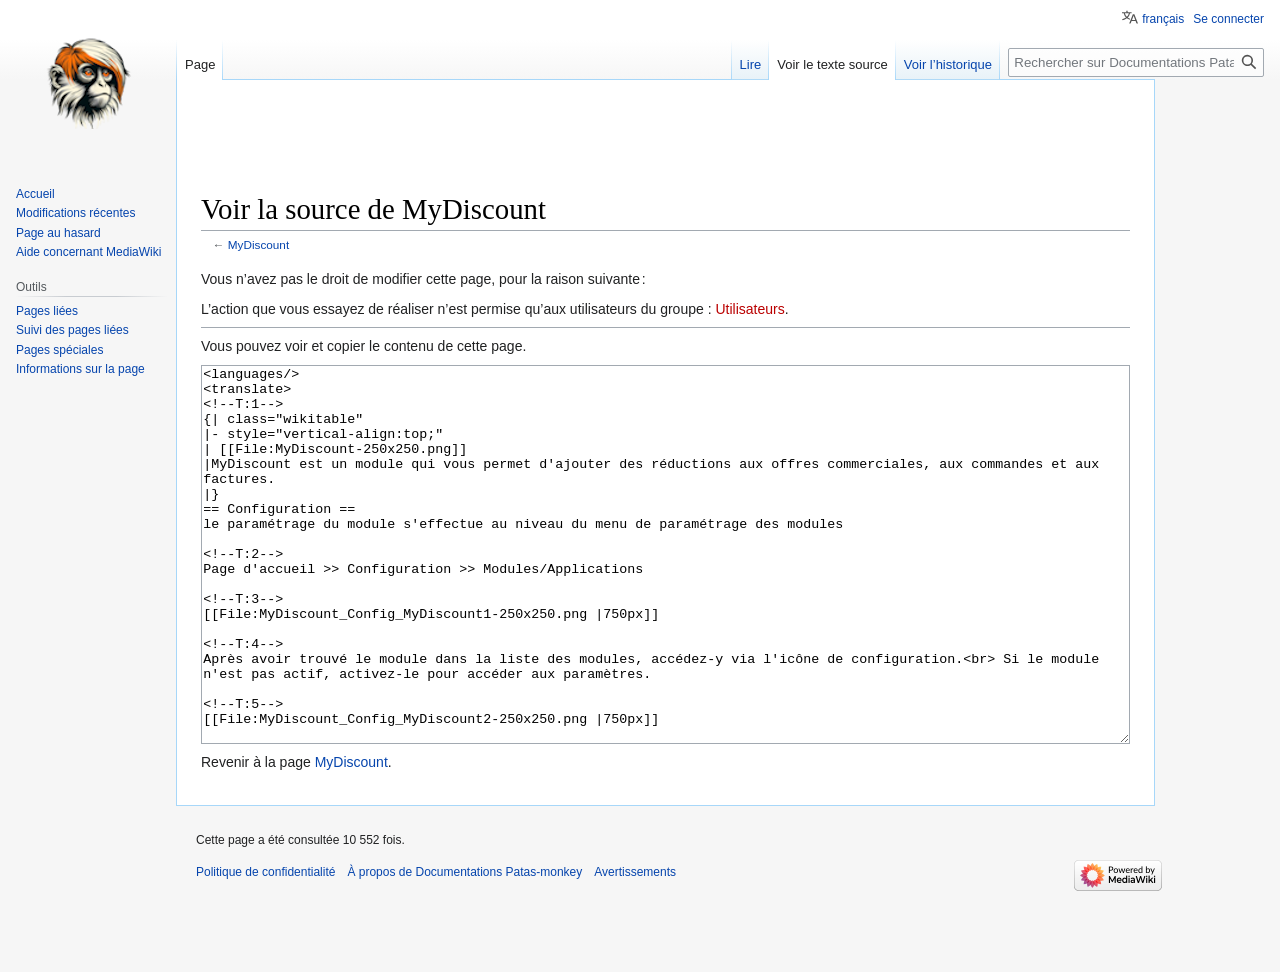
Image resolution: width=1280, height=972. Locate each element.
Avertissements (635, 947)
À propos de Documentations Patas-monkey (464, 947)
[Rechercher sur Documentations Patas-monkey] (1136, 62)
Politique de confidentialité (265, 947)
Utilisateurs (749, 309)
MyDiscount (258, 244)
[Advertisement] (665, 145)
